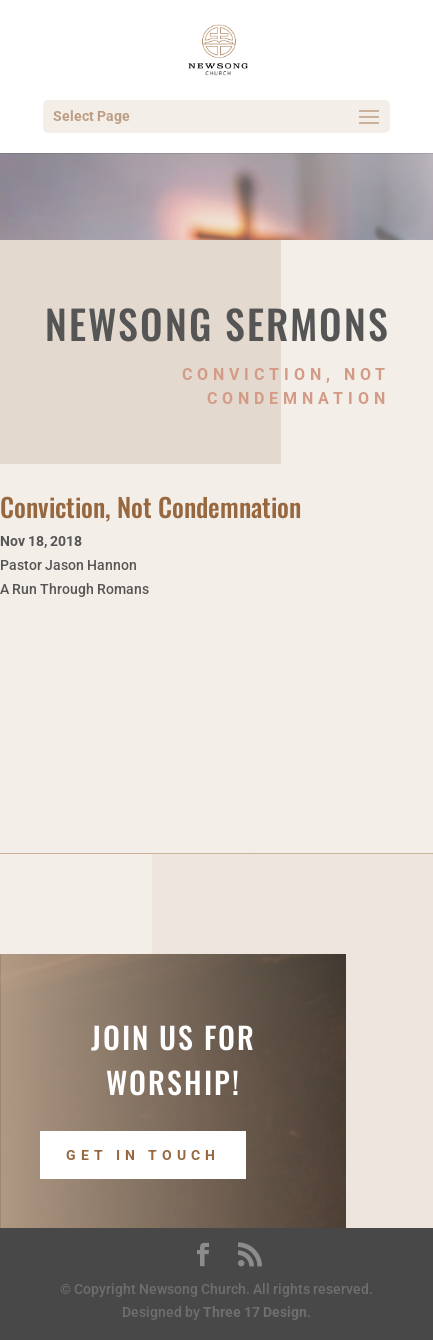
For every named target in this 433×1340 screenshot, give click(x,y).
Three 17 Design (255, 1312)
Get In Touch (143, 1155)
